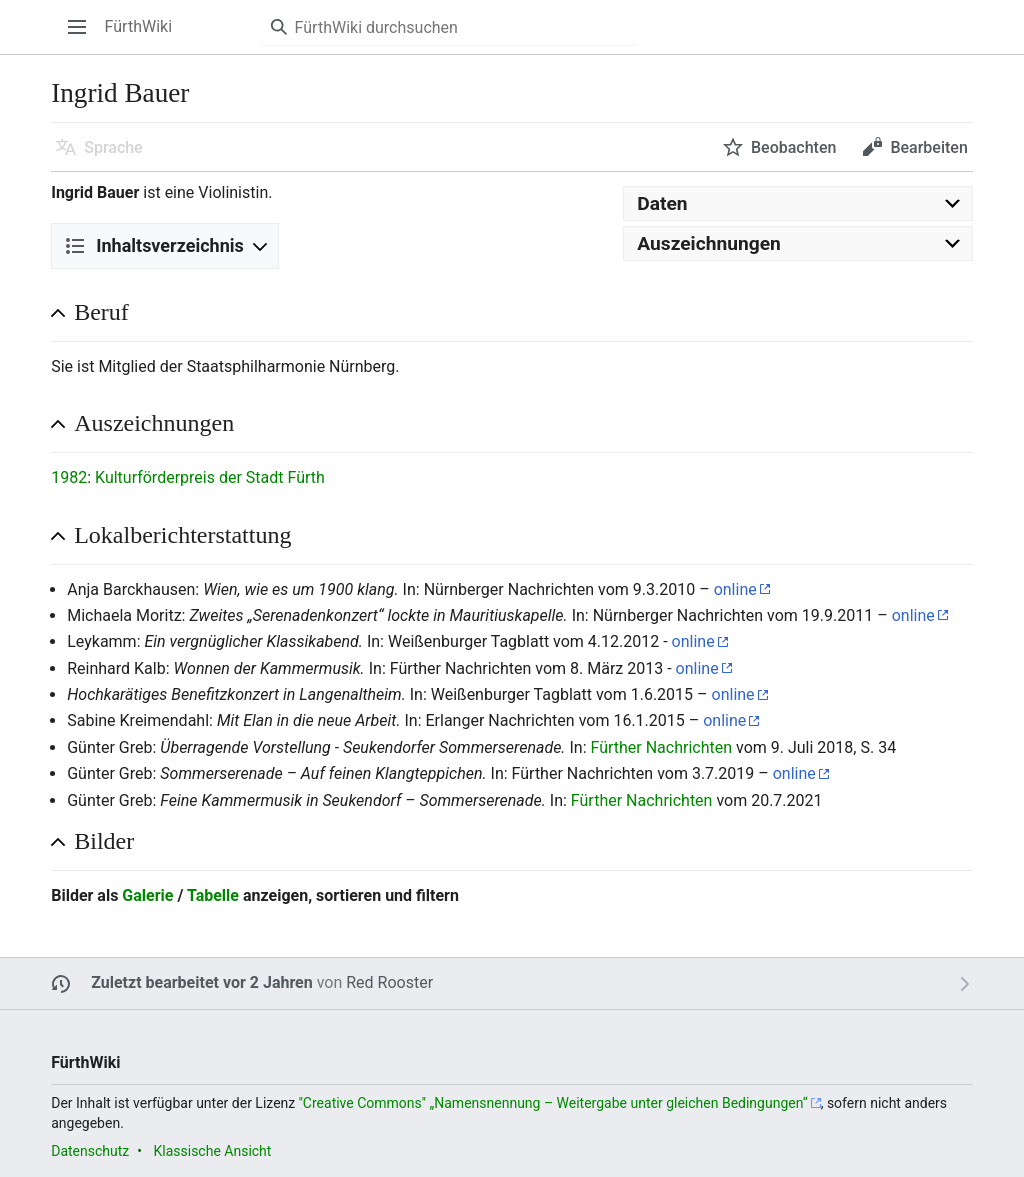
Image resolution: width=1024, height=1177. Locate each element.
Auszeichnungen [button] (154, 423)
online (735, 589)
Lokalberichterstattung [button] (182, 535)
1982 (69, 477)
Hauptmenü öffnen (83, 36)
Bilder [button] (104, 841)
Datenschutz (90, 1151)
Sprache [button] (113, 147)
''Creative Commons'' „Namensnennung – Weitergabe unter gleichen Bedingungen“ (553, 1103)
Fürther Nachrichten (661, 747)
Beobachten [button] (793, 147)
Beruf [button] (101, 312)
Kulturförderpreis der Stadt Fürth (210, 477)
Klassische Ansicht (212, 1151)
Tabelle (213, 895)
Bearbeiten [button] (928, 147)
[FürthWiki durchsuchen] (448, 27)
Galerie (147, 895)
